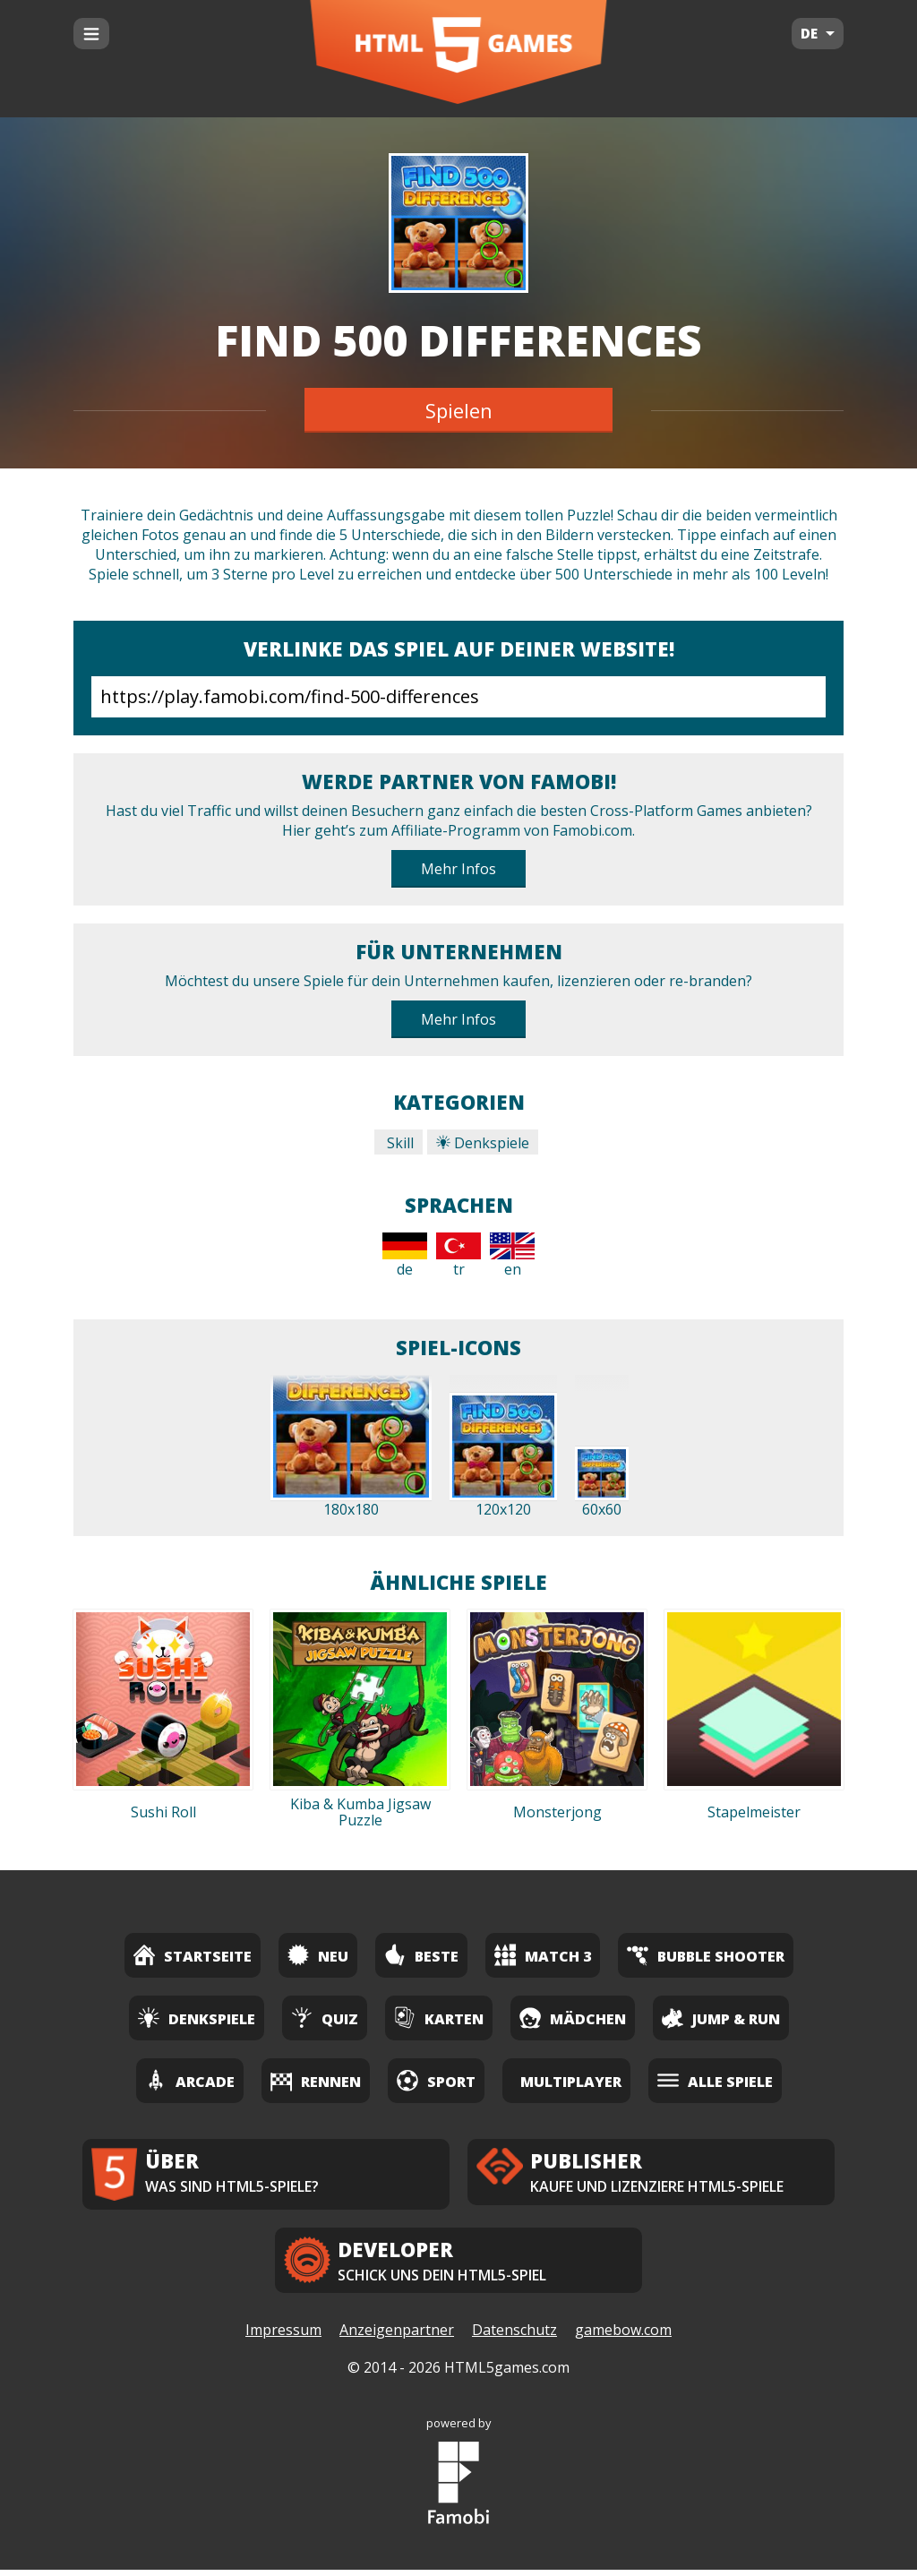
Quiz (324, 2017)
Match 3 (542, 1955)
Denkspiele (482, 1143)
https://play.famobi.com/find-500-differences (458, 696)
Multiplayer (570, 2081)
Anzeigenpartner (396, 2337)
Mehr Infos (458, 869)
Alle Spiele (715, 2080)
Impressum (283, 2337)
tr (458, 1255)
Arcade (190, 2080)
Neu (317, 1955)
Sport (436, 2080)
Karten (439, 2017)
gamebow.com (623, 2337)
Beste (421, 1955)
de (404, 1255)
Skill (398, 1143)
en (512, 1255)
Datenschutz (514, 2337)
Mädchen (572, 2017)
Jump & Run (721, 2017)
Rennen (315, 2080)
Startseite (192, 1955)
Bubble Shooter (705, 1955)
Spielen (459, 410)
